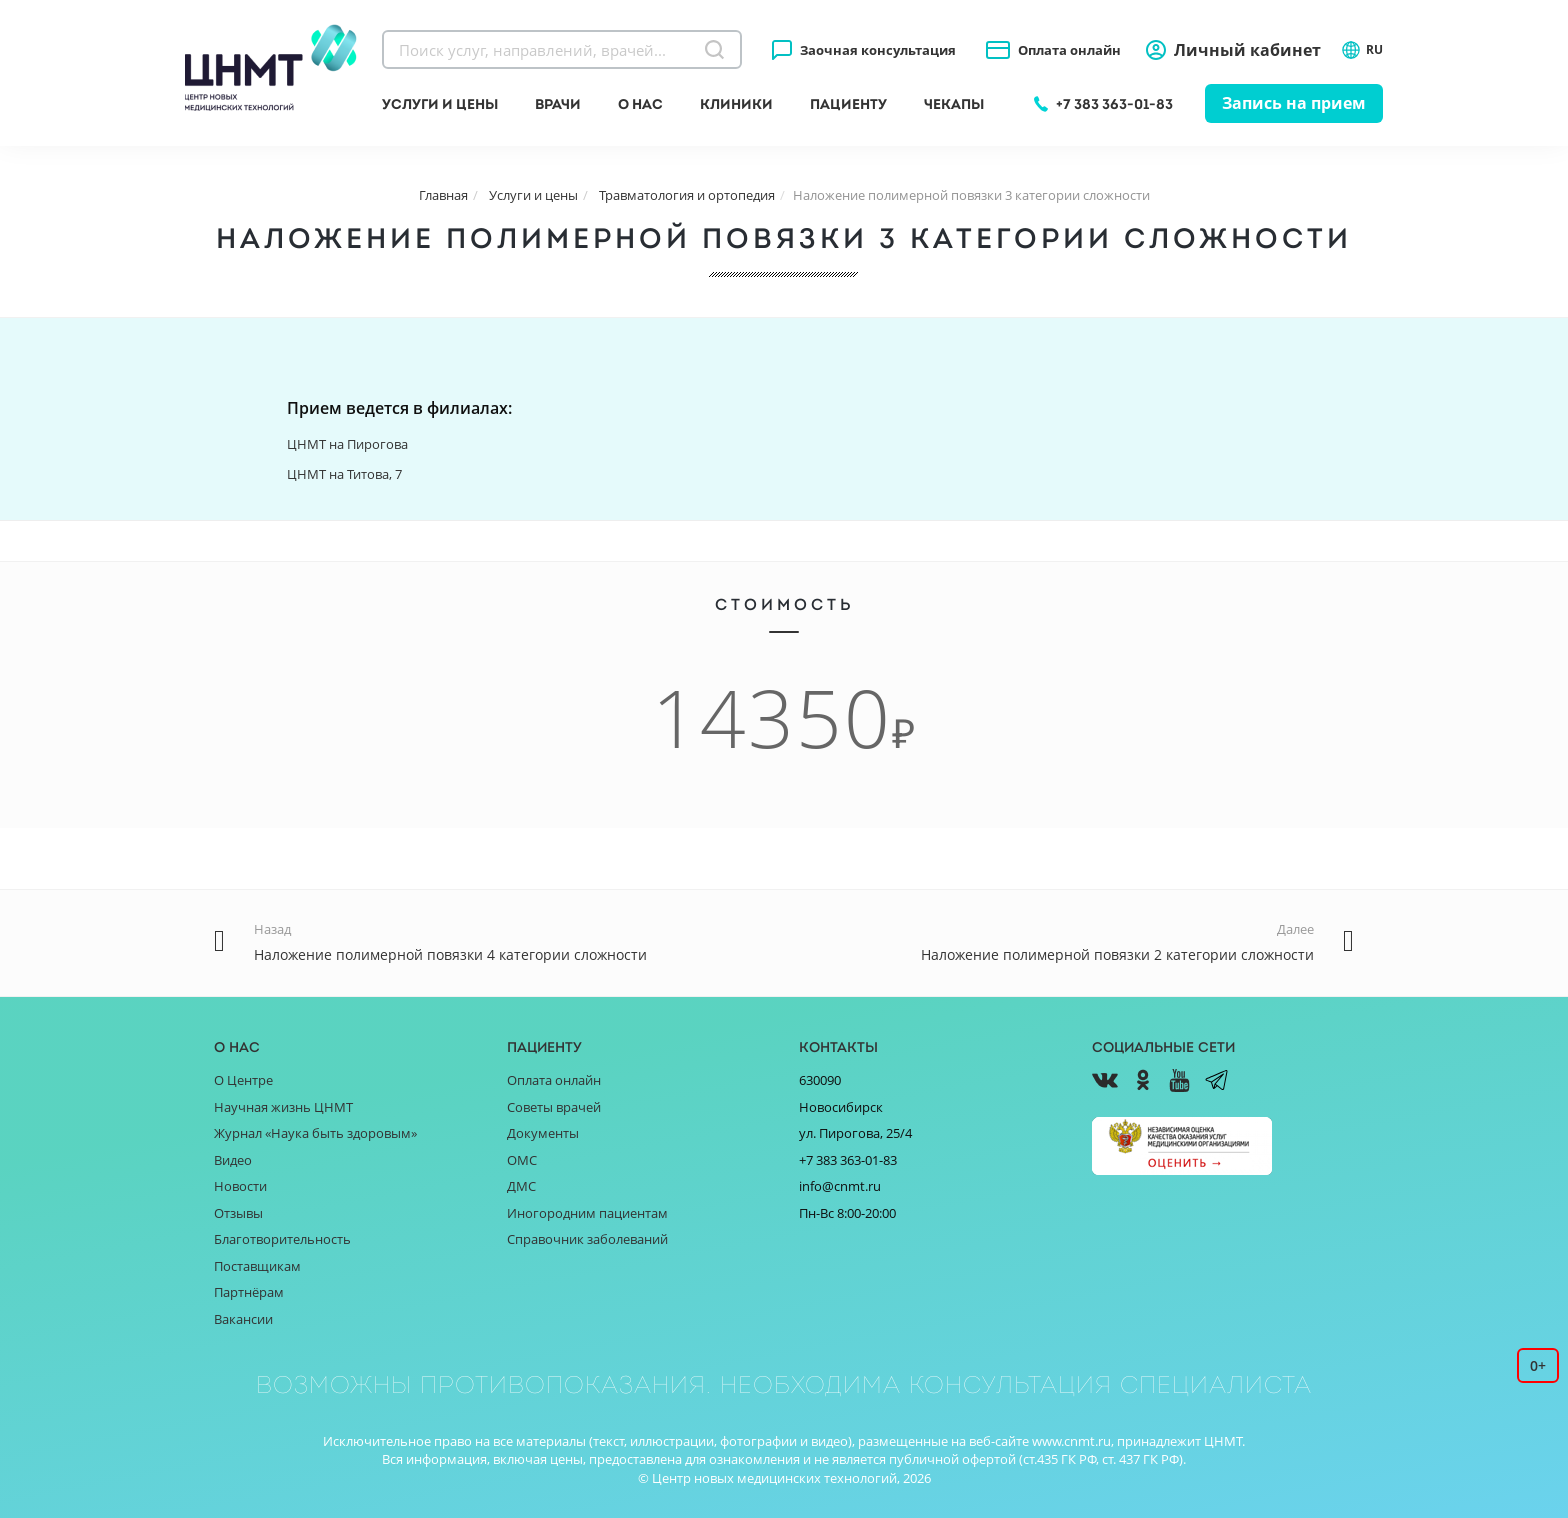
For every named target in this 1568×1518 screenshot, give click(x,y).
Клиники (736, 104)
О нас (640, 104)
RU (1362, 50)
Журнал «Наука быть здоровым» (315, 1133)
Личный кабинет (1247, 50)
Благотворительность (282, 1239)
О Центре (243, 1080)
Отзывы (238, 1213)
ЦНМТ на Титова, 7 (344, 474)
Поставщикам (257, 1266)
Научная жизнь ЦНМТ (283, 1107)
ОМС (522, 1160)
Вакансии (243, 1319)
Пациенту (848, 104)
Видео (233, 1160)
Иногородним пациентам (587, 1213)
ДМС (521, 1186)
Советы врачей (554, 1107)
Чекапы (954, 104)
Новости (240, 1186)
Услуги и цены (440, 104)
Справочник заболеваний (587, 1239)
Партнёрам (249, 1292)
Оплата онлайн (1069, 50)
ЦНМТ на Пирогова (347, 444)
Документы (543, 1133)
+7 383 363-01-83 (1114, 104)
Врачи (558, 104)
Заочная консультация (878, 50)
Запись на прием (1294, 103)
